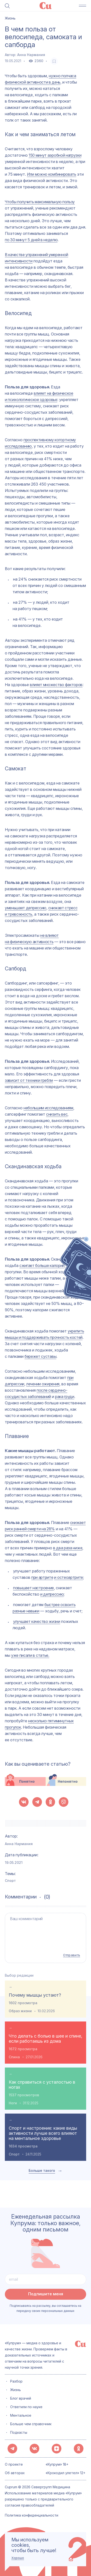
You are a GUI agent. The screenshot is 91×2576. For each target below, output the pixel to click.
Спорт (10, 1880)
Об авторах (15, 2473)
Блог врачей (20, 2398)
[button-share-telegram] (37, 1802)
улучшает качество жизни (36, 1621)
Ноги (13, 2103)
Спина (14, 2057)
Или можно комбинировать (51, 174)
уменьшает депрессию (25, 907)
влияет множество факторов (56, 684)
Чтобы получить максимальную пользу (40, 201)
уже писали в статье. (30, 1655)
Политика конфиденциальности (31, 2515)
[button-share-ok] (50, 1802)
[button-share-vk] (24, 1802)
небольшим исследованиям (48, 1107)
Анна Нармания (31, 55)
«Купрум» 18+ (57, 2464)
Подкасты (18, 2432)
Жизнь (15, 2390)
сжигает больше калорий (42, 1265)
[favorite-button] (54, 61)
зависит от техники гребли (29, 1080)
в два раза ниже (67, 1547)
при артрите (42, 1577)
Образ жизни (20, 2011)
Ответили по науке (26, 2407)
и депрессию (52, 1594)
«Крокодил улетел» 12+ (65, 2473)
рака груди (64, 1396)
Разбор (16, 2381)
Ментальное (20, 2415)
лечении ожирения (42, 1383)
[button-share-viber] (63, 1802)
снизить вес (56, 1114)
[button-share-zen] (56, 2448)
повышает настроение (33, 1587)
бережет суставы (40, 1356)
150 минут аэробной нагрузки (55, 155)
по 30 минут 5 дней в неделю (31, 239)
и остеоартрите (68, 1577)
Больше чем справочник (30, 2424)
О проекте (14, 2464)
